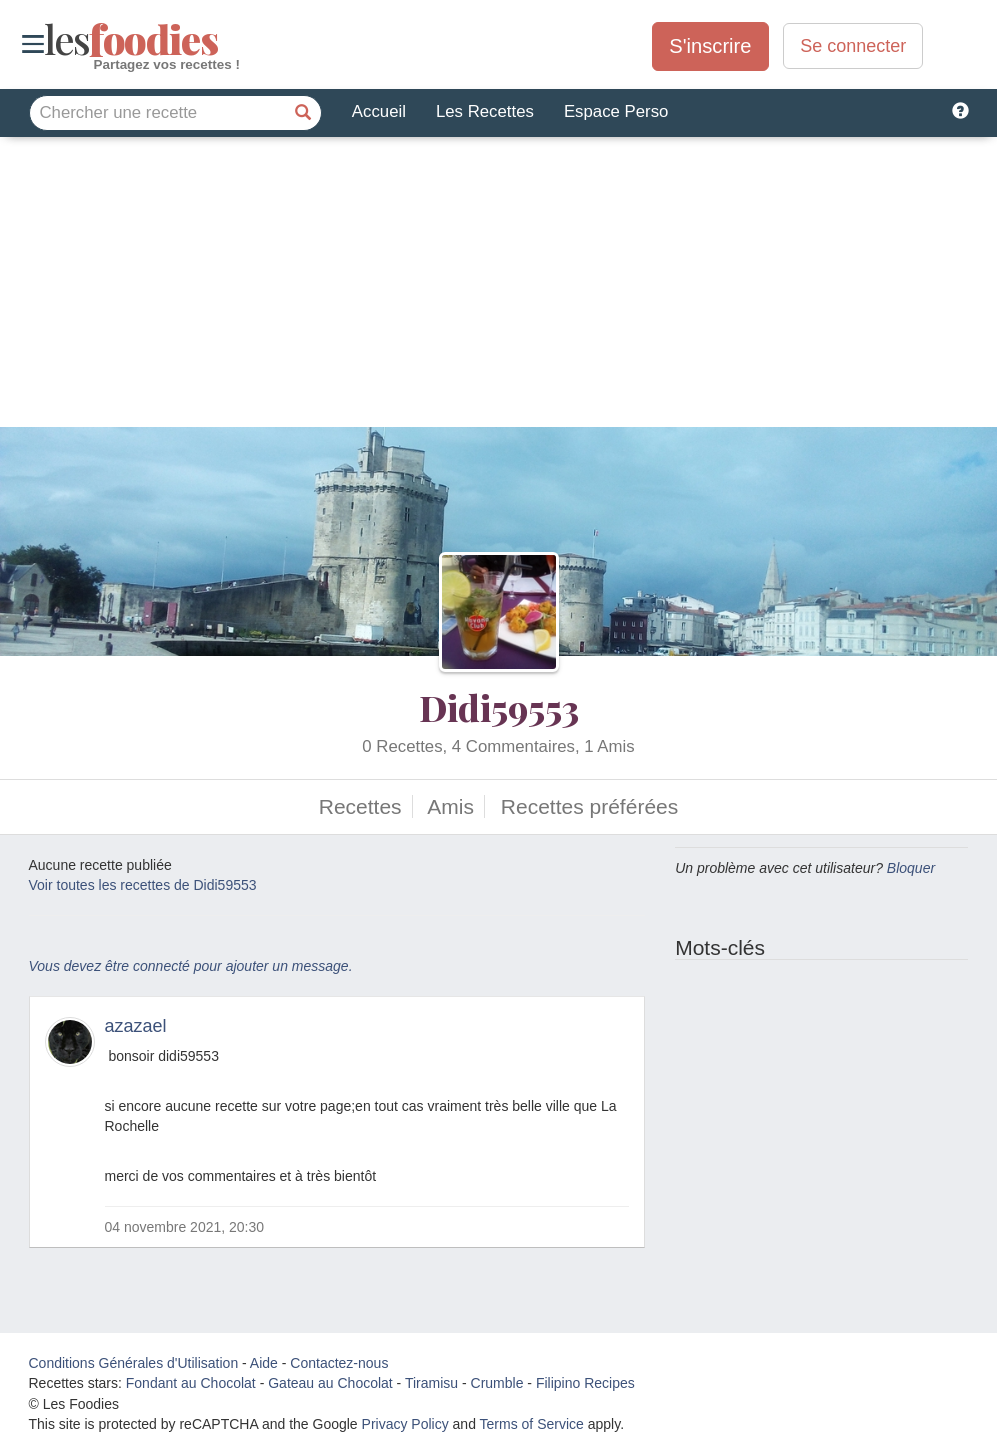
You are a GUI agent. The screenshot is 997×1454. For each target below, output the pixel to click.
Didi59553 (499, 707)
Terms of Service (532, 1424)
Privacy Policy (405, 1424)
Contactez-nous (339, 1363)
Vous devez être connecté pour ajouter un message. (191, 966)
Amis (450, 806)
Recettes (360, 806)
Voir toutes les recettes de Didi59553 (143, 885)
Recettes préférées (589, 806)
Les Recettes (485, 111)
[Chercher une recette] (304, 113)
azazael (136, 1026)
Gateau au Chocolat (330, 1383)
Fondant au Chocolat (191, 1383)
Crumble (497, 1383)
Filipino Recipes (585, 1383)
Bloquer (911, 868)
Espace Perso (616, 111)
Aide (264, 1363)
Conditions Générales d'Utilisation (134, 1363)
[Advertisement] (498, 287)
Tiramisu (431, 1383)
